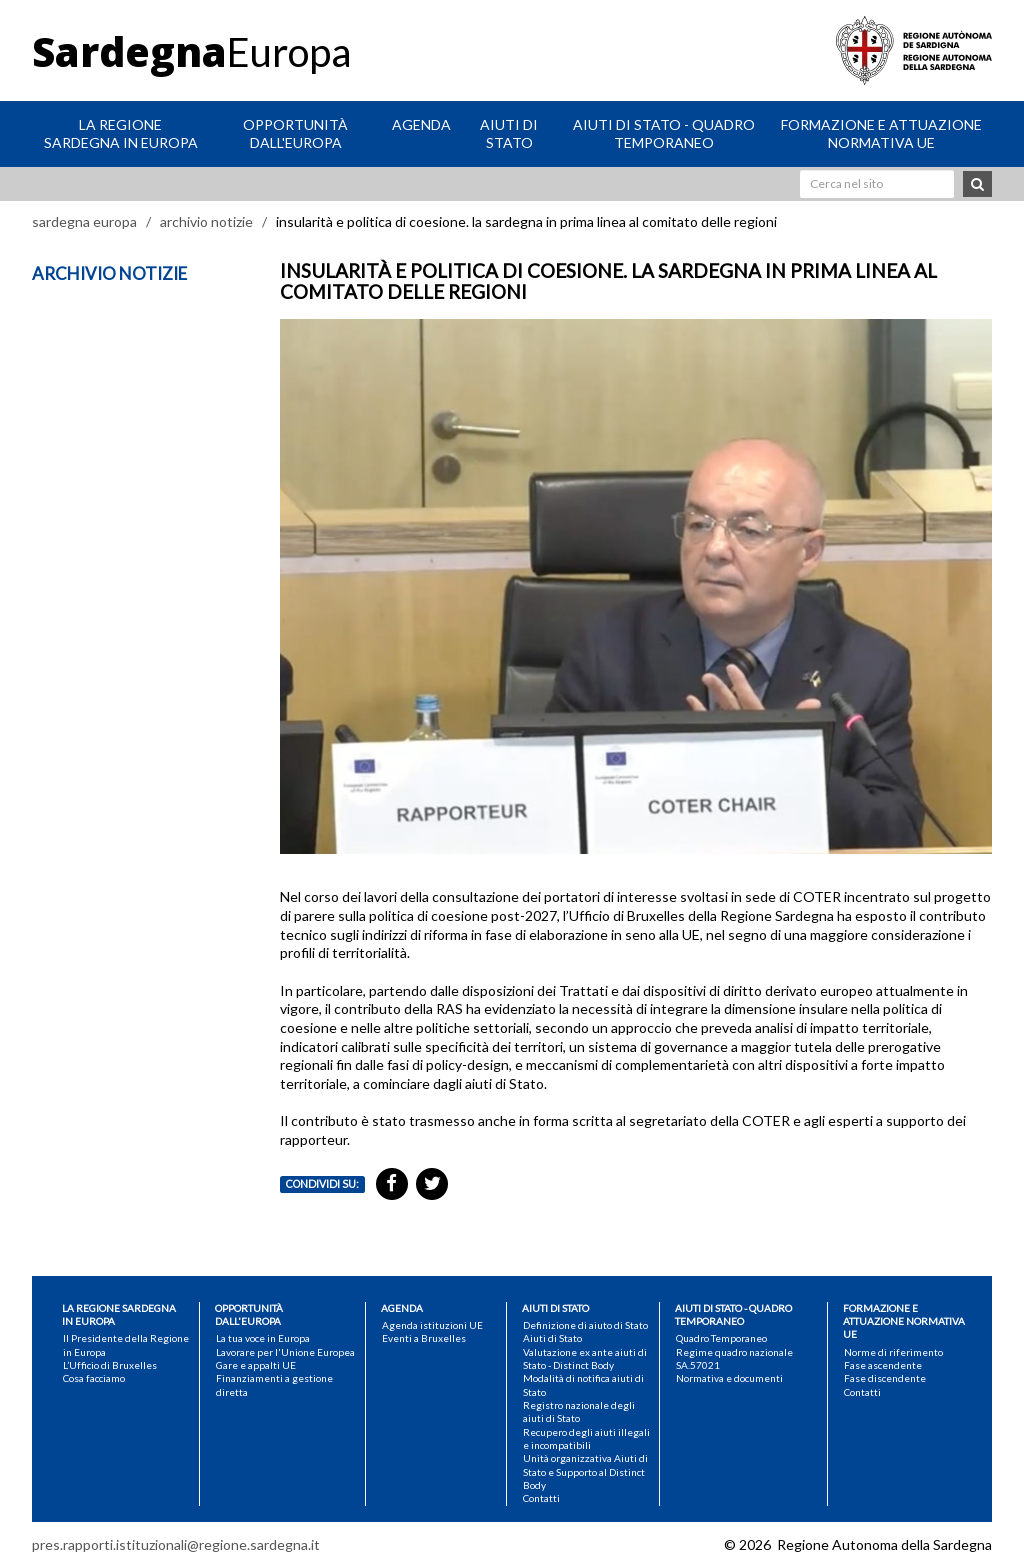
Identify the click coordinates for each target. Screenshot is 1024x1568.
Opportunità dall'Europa (295, 133)
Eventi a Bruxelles (424, 1338)
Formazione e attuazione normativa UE (881, 133)
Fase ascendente (883, 1365)
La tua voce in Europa (263, 1338)
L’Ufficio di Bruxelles (110, 1365)
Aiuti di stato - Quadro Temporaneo (664, 133)
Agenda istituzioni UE (432, 1325)
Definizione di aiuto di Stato (585, 1325)
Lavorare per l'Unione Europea (285, 1352)
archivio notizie (206, 221)
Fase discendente (885, 1378)
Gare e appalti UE (256, 1365)
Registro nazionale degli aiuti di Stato (579, 1411)
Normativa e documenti (729, 1378)
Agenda (421, 124)
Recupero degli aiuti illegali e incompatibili (586, 1438)
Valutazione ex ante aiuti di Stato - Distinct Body (585, 1358)
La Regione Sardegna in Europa (121, 133)
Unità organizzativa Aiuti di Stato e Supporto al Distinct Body (585, 1471)
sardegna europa (84, 221)
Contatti (541, 1498)
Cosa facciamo (94, 1378)
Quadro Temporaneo (721, 1338)
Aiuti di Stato (509, 133)
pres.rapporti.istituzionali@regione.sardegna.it (176, 1544)
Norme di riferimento (893, 1352)
